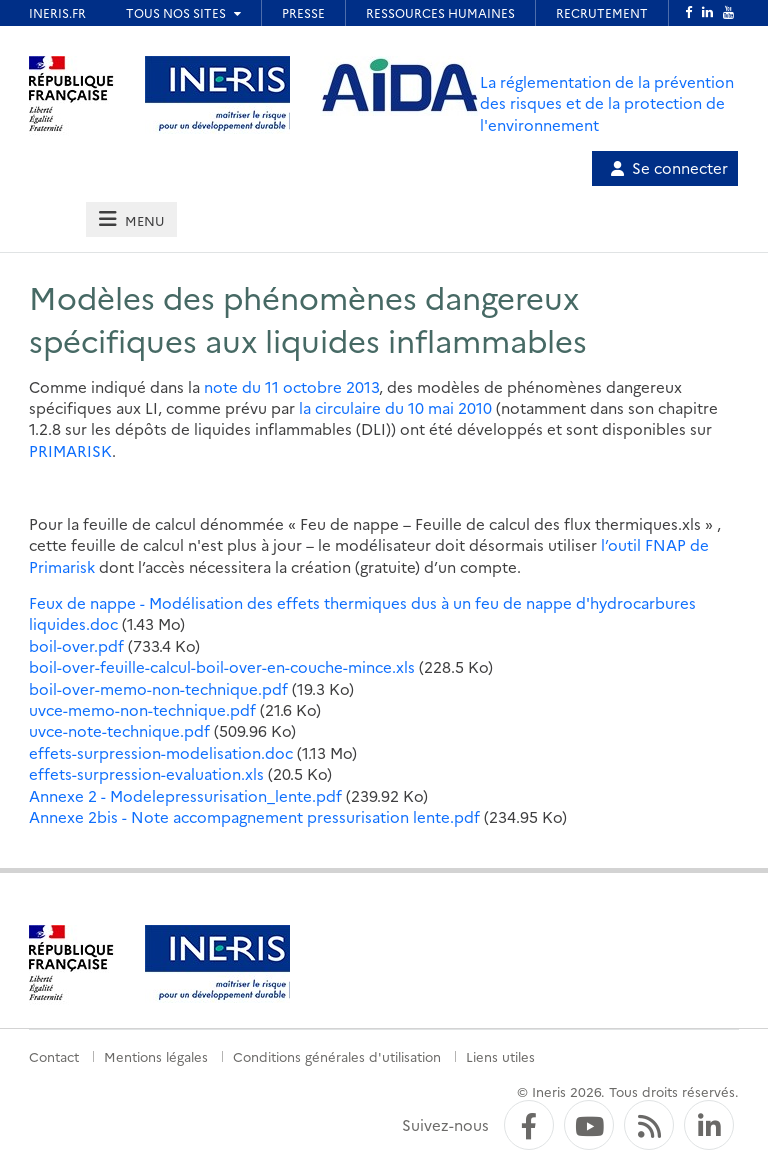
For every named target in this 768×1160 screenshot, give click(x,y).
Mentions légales (156, 1056)
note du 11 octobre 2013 (291, 386)
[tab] (131, 219)
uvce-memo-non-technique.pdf (142, 709)
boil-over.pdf (76, 645)
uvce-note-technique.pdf (119, 730)
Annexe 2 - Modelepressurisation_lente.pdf (185, 795)
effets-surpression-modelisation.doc (161, 752)
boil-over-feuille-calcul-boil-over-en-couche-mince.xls (222, 666)
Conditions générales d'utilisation (337, 1056)
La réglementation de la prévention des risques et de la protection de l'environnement (607, 103)
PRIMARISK (70, 450)
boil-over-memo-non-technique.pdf (158, 688)
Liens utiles (500, 1056)
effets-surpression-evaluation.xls (146, 773)
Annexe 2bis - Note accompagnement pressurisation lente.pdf (254, 816)
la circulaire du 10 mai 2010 (395, 407)
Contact (54, 1056)
